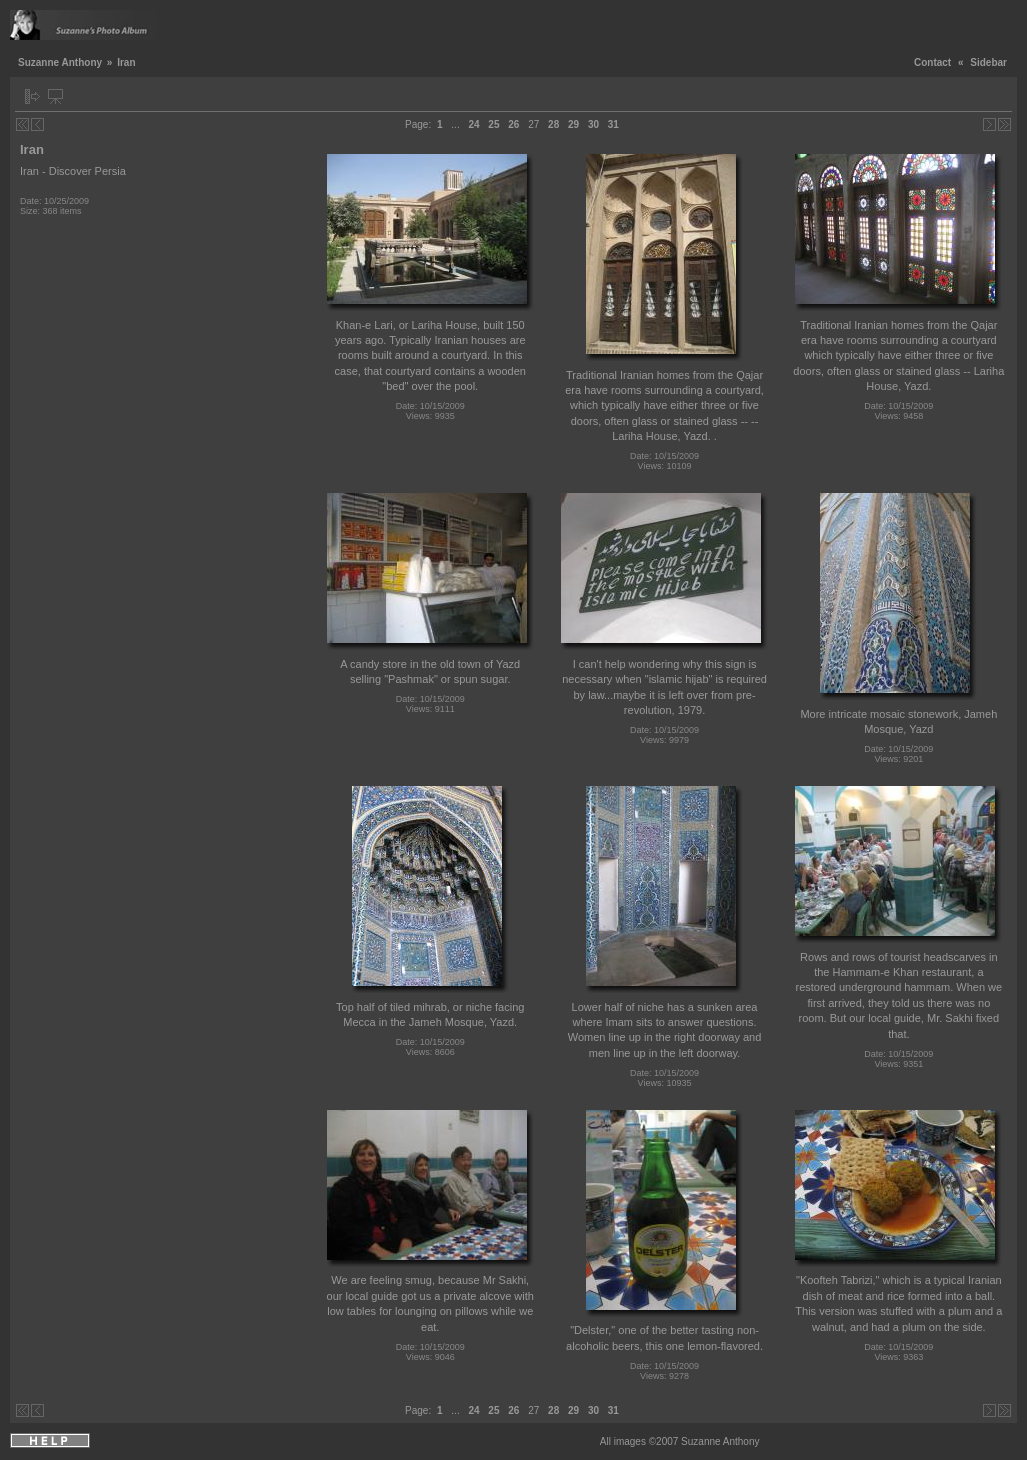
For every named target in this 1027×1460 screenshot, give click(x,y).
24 (473, 124)
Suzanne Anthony (60, 62)
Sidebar (988, 62)
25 (493, 124)
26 (513, 124)
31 (613, 124)
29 (573, 124)
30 (593, 124)
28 (553, 124)
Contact (932, 62)
